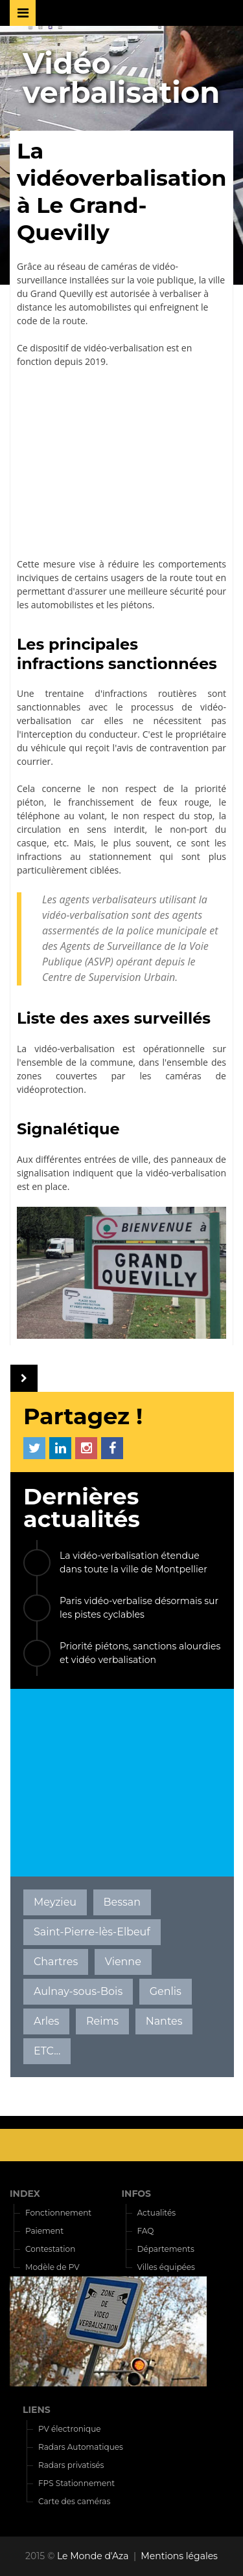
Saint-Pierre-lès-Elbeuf (92, 1932)
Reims (102, 2021)
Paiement (44, 2231)
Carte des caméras (74, 2501)
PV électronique (69, 2429)
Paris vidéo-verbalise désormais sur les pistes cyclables (139, 1607)
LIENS (37, 2410)
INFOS (137, 2193)
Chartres (56, 1961)
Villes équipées (166, 2267)
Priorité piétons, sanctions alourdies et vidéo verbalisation (140, 1653)
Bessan (122, 1902)
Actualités (156, 2213)
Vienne (123, 1961)
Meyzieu (55, 1902)
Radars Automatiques (80, 2447)
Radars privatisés (71, 2465)
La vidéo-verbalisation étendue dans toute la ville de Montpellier (133, 1562)
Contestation (50, 2249)
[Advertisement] (121, 463)
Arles (46, 2021)
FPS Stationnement (76, 2483)
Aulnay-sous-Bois (78, 1991)
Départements (165, 2249)
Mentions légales (179, 2556)
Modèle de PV (52, 2267)
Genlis (165, 1991)
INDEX (25, 2193)
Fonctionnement (58, 2213)
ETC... (47, 2051)
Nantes (164, 2021)
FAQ (145, 2231)
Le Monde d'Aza (93, 2556)
